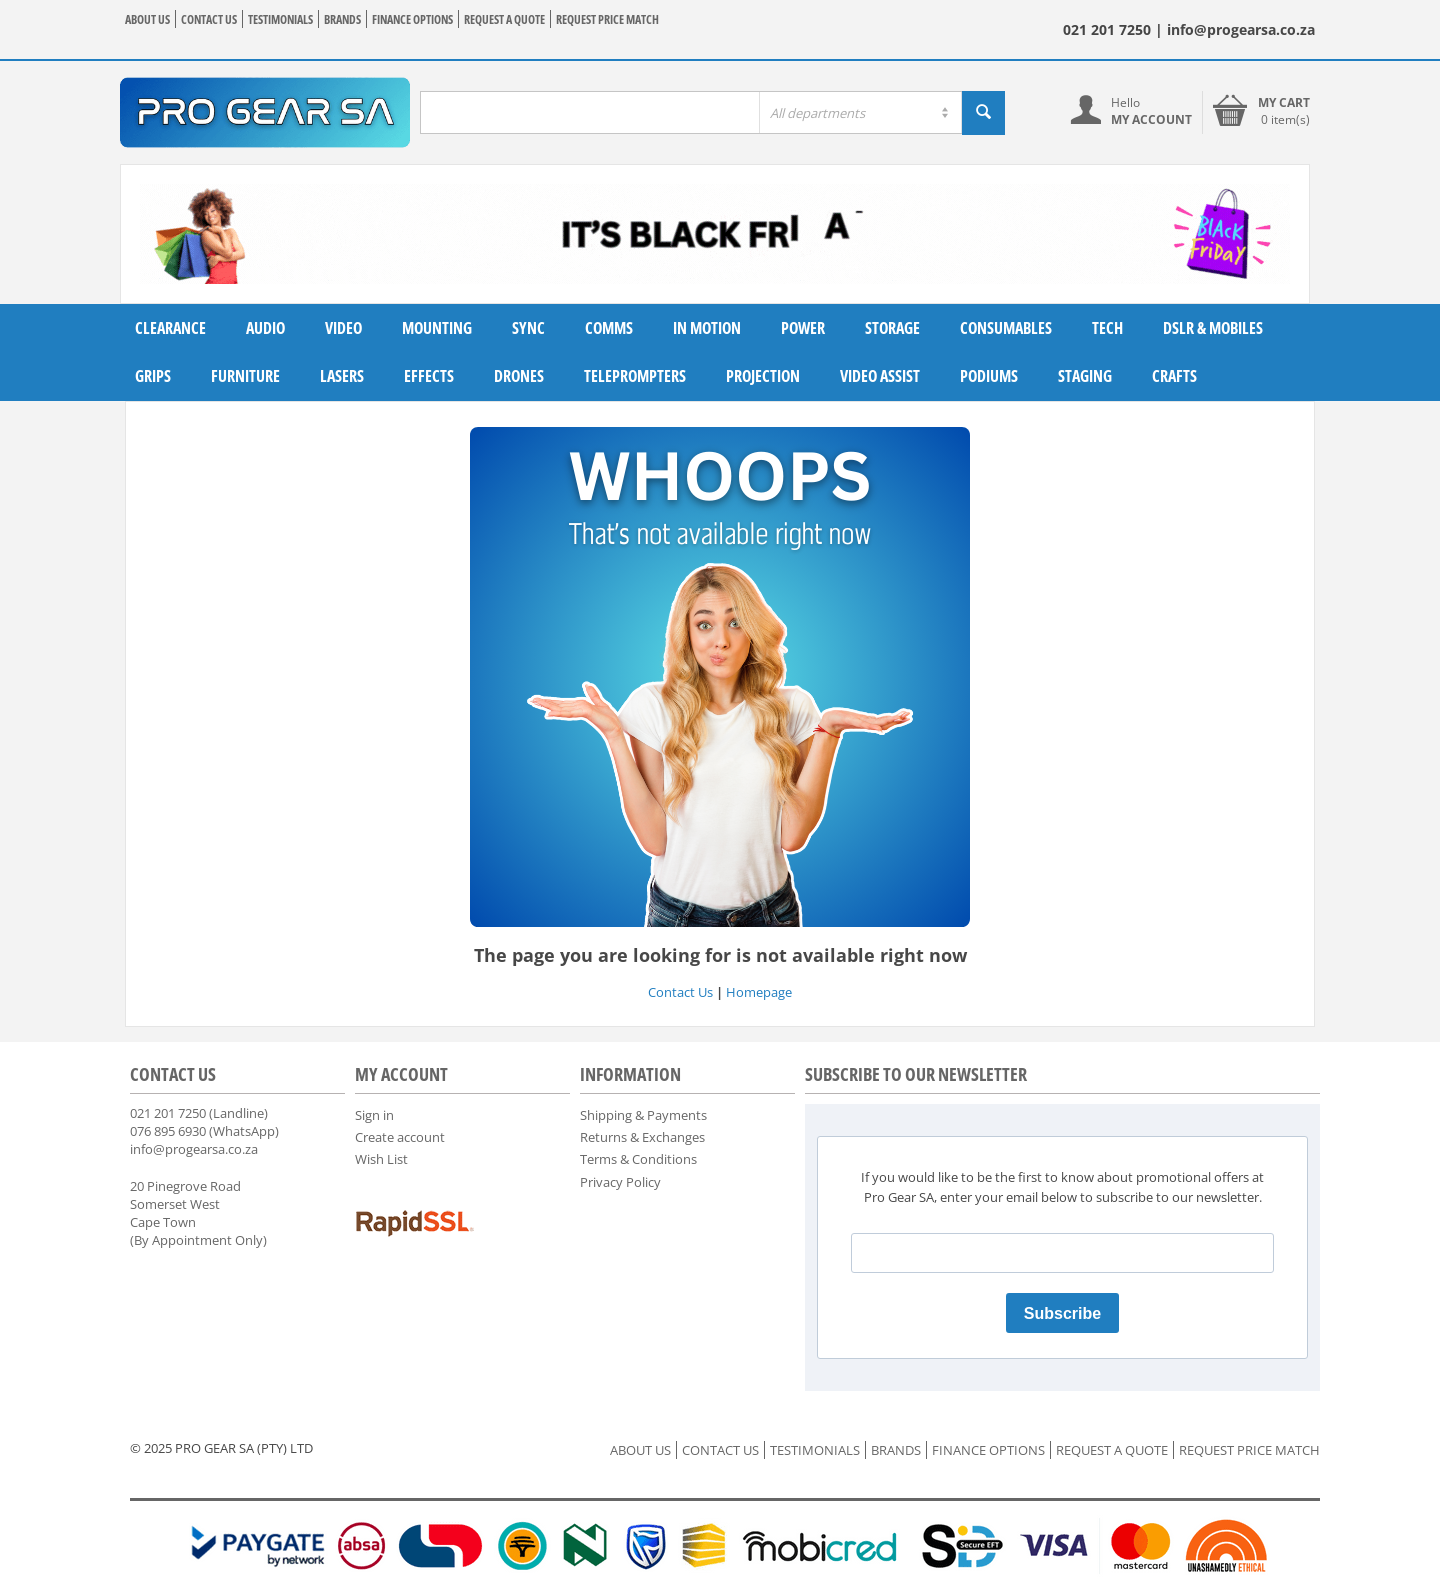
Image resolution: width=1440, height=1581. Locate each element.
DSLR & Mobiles (1213, 328)
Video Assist (880, 376)
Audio (265, 328)
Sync (528, 328)
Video (343, 328)
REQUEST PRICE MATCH (607, 19)
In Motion (707, 328)
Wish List (381, 1159)
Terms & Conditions (638, 1159)
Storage (892, 328)
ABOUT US (147, 19)
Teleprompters (635, 376)
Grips (153, 376)
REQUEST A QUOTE (504, 19)
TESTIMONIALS (280, 19)
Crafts (1174, 376)
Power (803, 328)
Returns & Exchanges (642, 1137)
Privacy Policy (620, 1182)
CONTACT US (209, 19)
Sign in (374, 1115)
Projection (763, 376)
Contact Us (680, 992)
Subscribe (1062, 1313)
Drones (519, 376)
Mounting (437, 328)
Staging (1085, 376)
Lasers (342, 376)
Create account (400, 1137)
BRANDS (342, 19)
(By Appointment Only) (198, 1240)
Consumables (1006, 328)
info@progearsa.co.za (194, 1149)
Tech (1107, 328)
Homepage (759, 992)
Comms (609, 328)
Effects (429, 376)
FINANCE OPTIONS (412, 19)
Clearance (170, 328)
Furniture (245, 376)
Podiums (989, 376)
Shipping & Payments (643, 1115)
